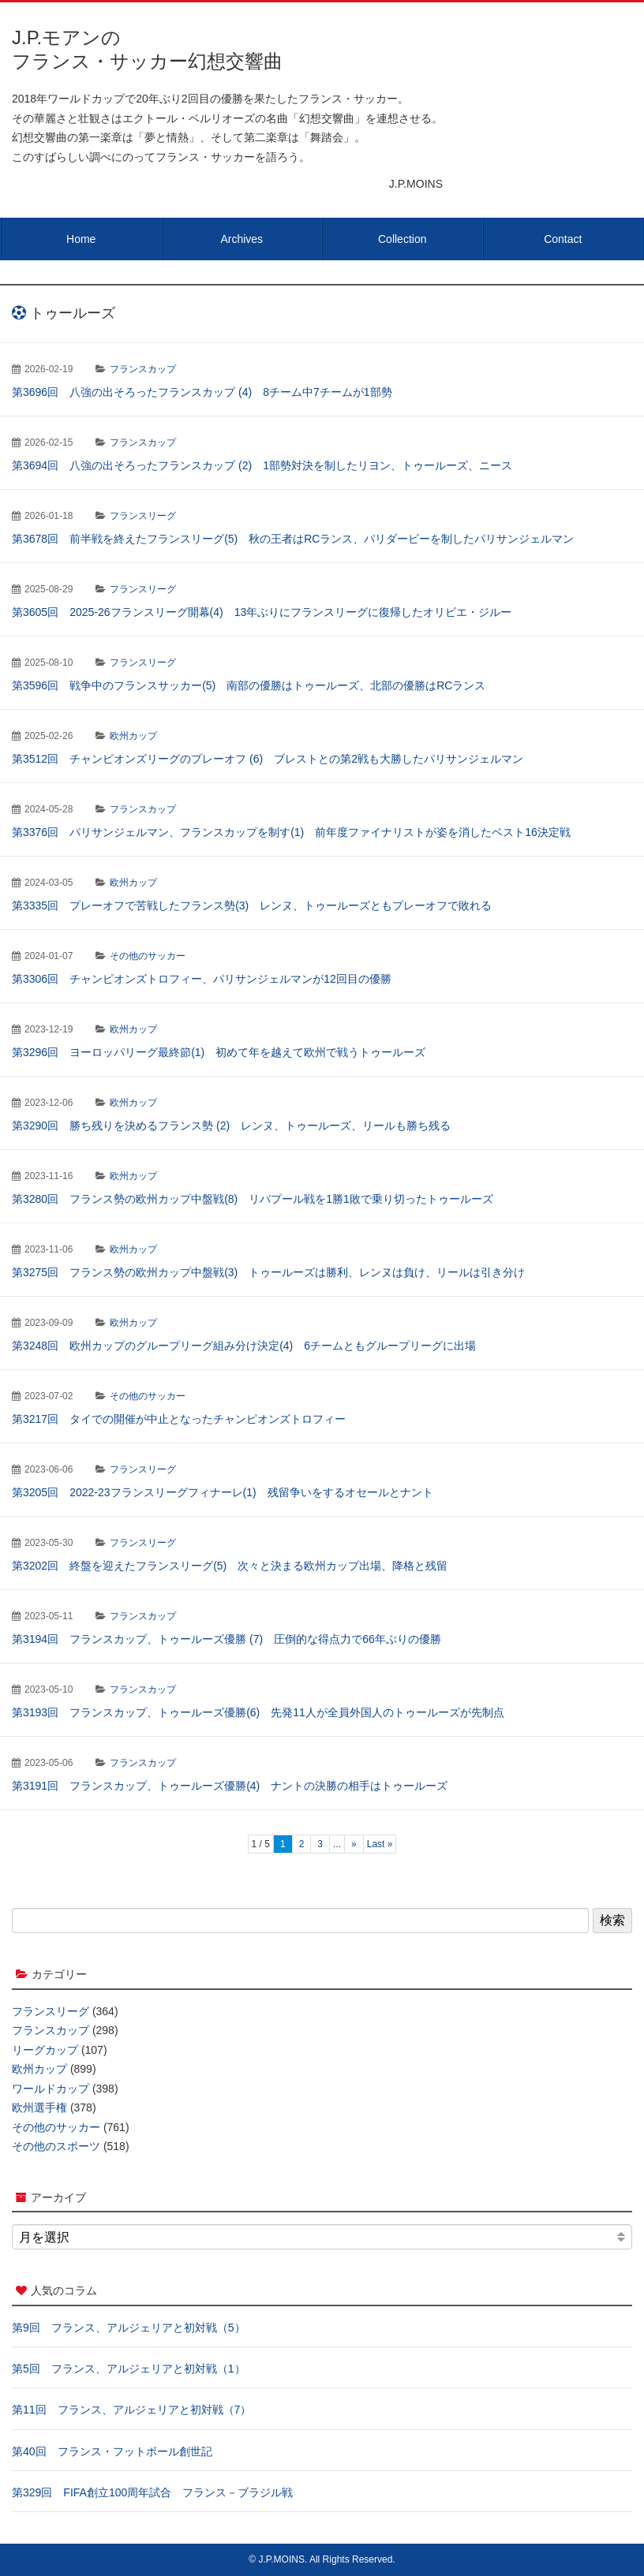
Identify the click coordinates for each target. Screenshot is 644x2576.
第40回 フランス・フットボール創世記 (112, 2451)
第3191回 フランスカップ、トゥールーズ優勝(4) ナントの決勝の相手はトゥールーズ (229, 1785)
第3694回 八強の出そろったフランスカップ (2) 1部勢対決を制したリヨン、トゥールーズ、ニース (262, 465)
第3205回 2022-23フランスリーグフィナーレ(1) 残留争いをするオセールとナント (222, 1492)
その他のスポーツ (56, 2146)
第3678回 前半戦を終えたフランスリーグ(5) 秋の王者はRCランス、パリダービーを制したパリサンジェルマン (293, 538)
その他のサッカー (147, 955)
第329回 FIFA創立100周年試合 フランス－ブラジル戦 (152, 2492)
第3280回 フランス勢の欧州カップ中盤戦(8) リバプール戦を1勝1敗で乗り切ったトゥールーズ (252, 1199)
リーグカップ (45, 2050)
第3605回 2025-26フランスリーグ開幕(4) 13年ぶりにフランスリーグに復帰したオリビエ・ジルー (261, 612)
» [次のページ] (354, 1844)
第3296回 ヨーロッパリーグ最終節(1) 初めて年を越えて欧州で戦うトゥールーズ (218, 1052)
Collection (402, 239)
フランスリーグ (143, 515)
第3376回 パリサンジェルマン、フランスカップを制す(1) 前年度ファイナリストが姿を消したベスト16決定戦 (291, 832)
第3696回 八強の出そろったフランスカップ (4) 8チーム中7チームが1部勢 (202, 392)
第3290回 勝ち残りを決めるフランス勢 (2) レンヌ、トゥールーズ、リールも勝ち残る (231, 1125)
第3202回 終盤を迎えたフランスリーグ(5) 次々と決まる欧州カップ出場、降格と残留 (229, 1565)
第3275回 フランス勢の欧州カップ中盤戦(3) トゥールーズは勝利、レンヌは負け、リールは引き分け (268, 1272)
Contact (563, 239)
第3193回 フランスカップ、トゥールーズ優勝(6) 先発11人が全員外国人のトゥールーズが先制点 (258, 1712)
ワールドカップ (50, 2088)
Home (80, 239)
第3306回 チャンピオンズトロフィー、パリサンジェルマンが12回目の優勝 (201, 979)
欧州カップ (133, 735)
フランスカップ (143, 369)
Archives (241, 239)
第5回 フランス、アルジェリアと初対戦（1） (128, 2368)
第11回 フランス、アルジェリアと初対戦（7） (131, 2409)
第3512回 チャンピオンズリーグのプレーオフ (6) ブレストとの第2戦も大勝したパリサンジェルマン (267, 758)
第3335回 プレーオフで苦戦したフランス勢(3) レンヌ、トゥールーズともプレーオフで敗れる (252, 905)
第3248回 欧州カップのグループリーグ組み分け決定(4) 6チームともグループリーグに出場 (244, 1345)
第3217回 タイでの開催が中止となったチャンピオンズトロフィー (179, 1419)
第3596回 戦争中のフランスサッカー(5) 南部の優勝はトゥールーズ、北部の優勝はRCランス (248, 685)
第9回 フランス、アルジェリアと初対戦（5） (128, 2327)
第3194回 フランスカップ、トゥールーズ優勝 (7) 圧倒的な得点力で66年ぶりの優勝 (226, 1639)
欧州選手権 (39, 2107)
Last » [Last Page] (380, 1844)
